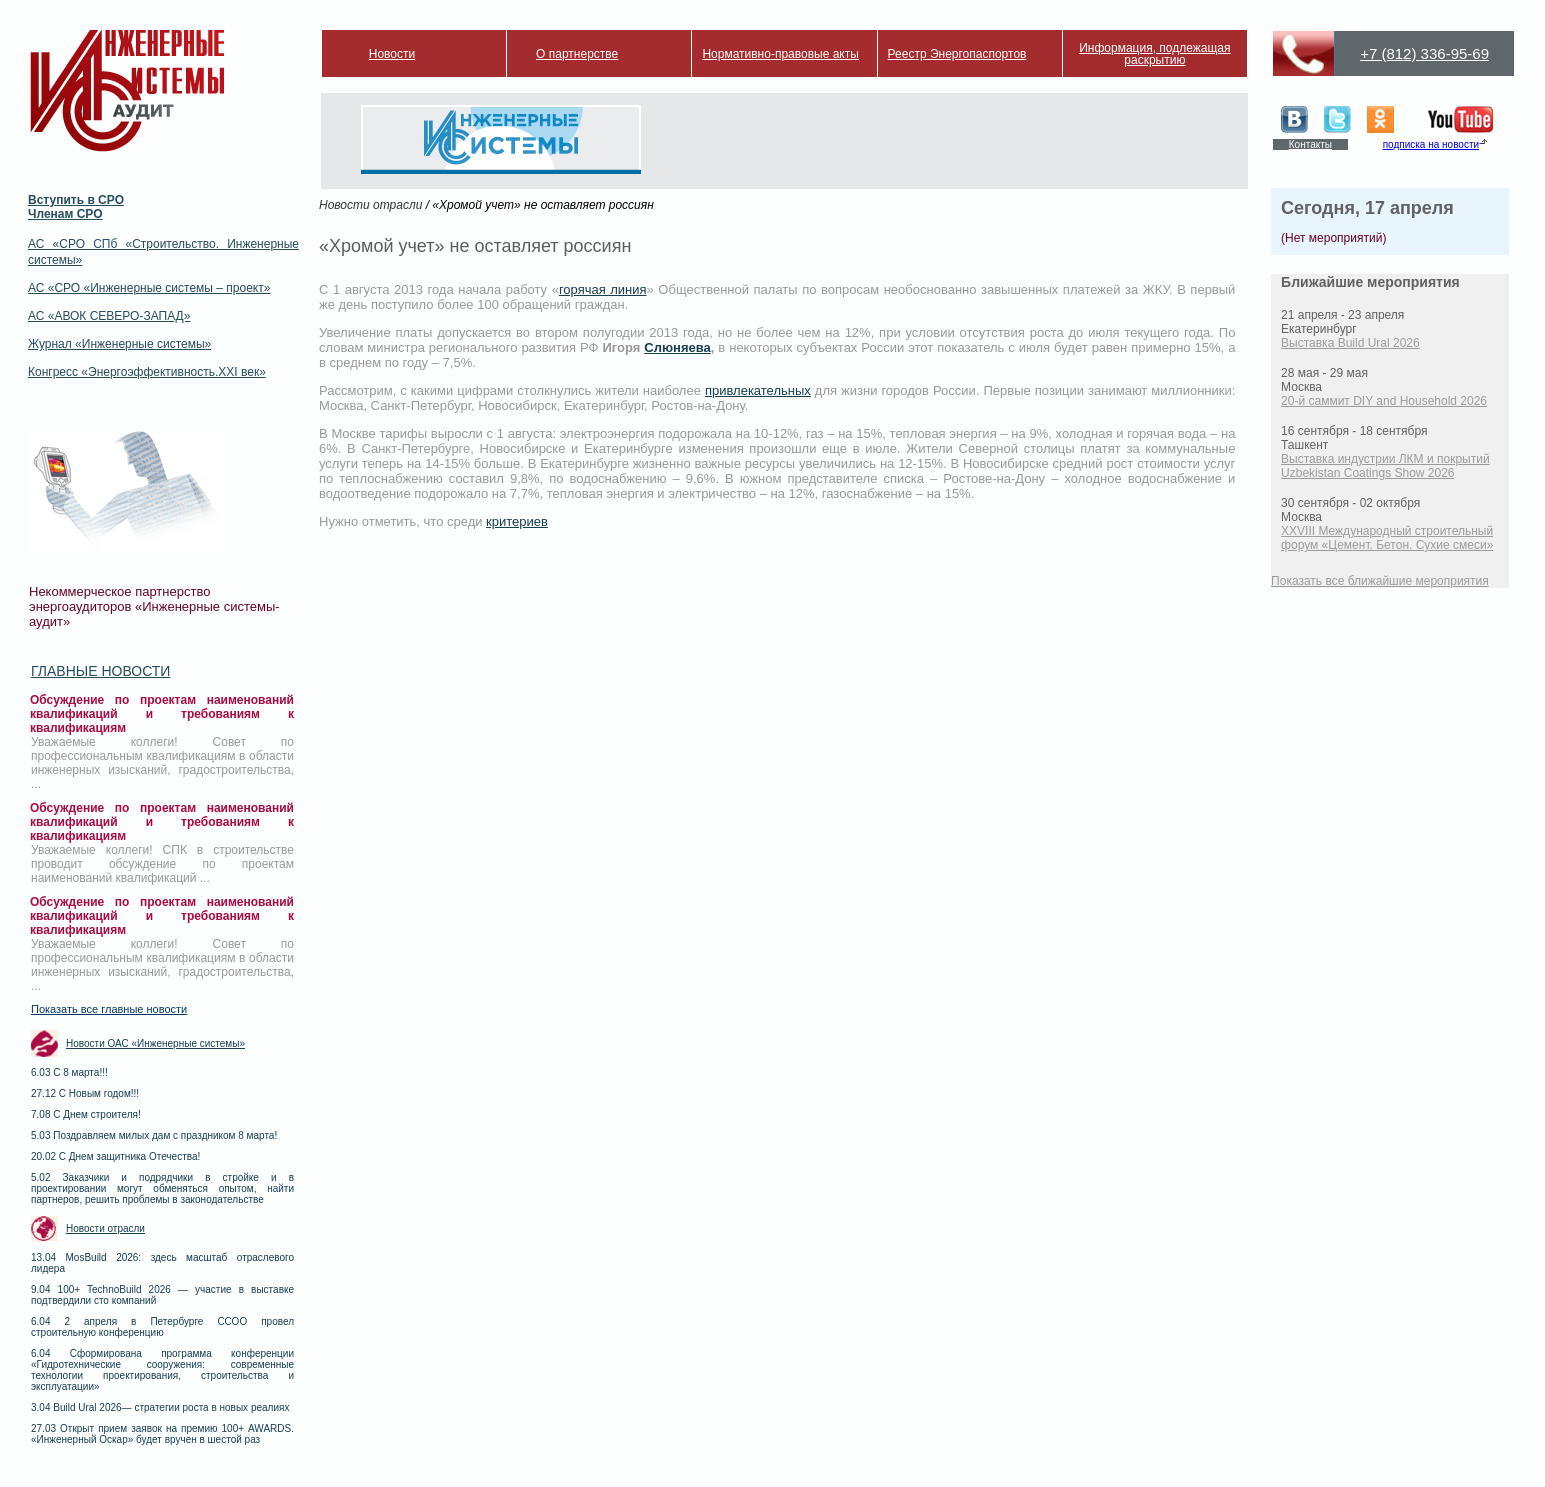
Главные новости (100, 671)
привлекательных (758, 390)
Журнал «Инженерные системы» (119, 344)
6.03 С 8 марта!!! (69, 1072)
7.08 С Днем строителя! (86, 1114)
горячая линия (603, 289)
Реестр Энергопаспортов (957, 54)
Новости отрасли (105, 1228)
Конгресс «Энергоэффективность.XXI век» (147, 372)
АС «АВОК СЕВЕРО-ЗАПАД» (109, 316)
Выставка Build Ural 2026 (1350, 343)
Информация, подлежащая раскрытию (1154, 54)
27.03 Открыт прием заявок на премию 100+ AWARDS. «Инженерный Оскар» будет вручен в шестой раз (162, 1434)
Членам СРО (65, 214)
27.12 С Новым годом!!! (85, 1093)
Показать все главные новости (109, 1009)
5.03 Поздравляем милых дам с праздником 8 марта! (154, 1135)
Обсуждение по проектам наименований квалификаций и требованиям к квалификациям (162, 714)
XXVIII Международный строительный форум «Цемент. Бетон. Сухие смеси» (1387, 538)
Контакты (1310, 144)
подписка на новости (1431, 144)
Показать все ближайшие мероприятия (1380, 581)
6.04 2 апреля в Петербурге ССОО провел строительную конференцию (162, 1327)
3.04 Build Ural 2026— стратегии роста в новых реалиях (160, 1407)
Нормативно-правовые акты (780, 54)
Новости (392, 54)
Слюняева (677, 347)
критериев (517, 521)
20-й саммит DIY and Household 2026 (1384, 401)
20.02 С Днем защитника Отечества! (115, 1156)
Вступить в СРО (76, 200)
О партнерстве (577, 54)
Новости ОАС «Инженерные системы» (155, 1043)
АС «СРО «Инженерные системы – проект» (149, 288)
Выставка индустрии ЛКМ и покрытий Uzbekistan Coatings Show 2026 (1385, 466)
